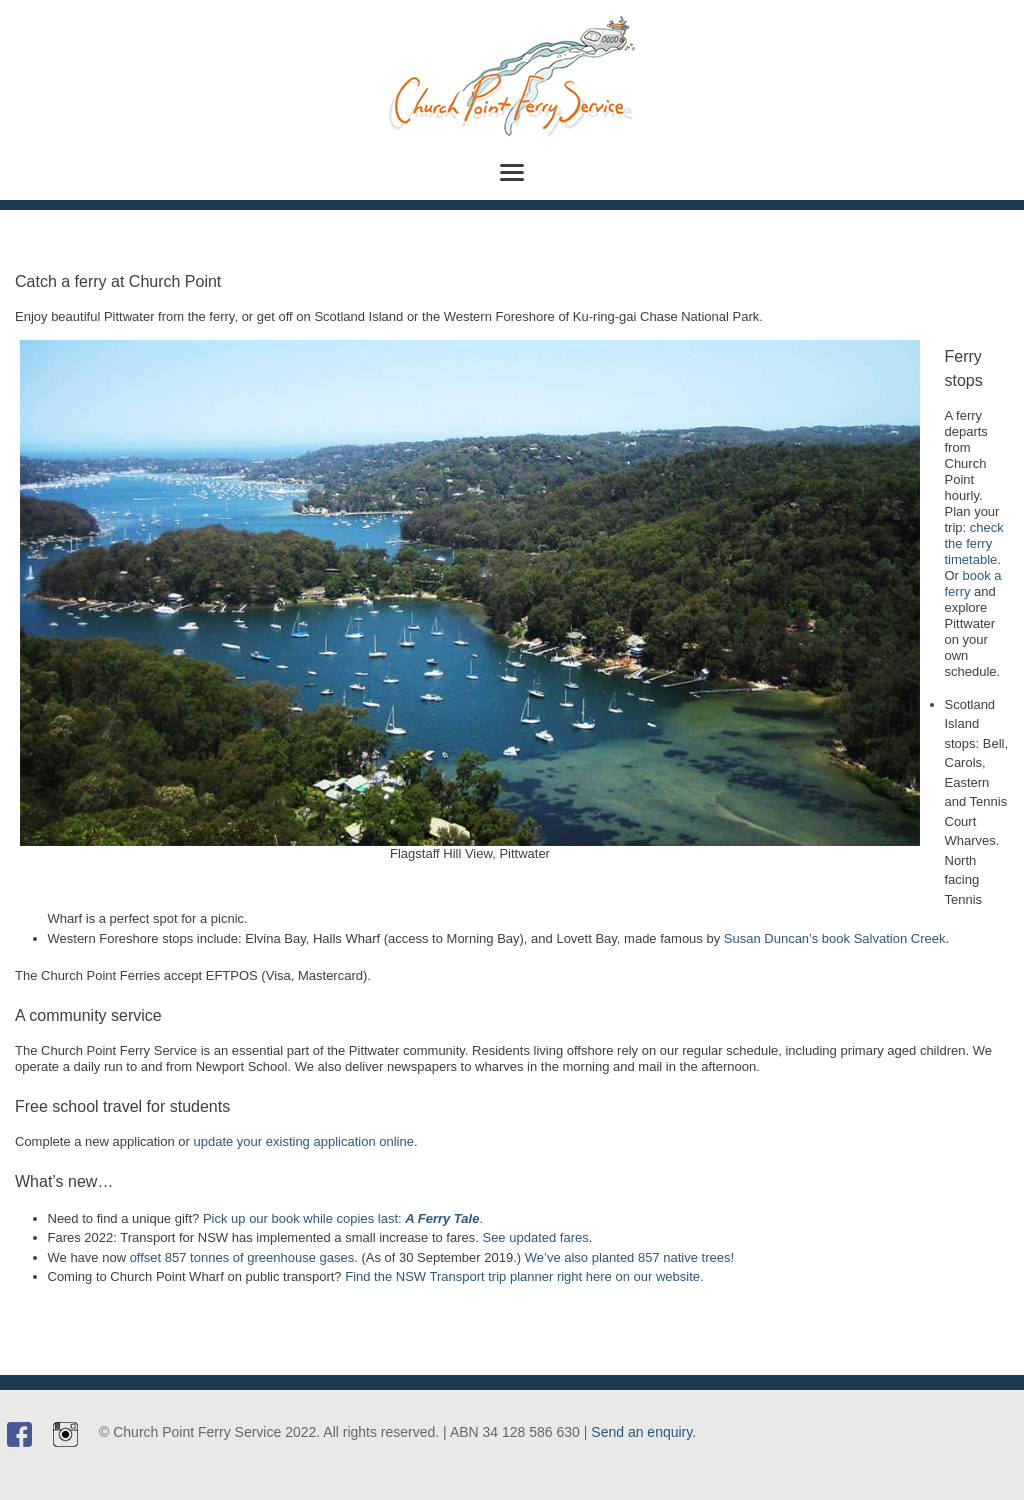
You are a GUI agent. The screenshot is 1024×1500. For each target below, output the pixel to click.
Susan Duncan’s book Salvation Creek (835, 938)
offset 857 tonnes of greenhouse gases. (244, 1257)
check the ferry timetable (974, 543)
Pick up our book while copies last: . (343, 1218)
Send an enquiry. (643, 1432)
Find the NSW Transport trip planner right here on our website (522, 1276)
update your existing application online (304, 1141)
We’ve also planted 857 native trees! (629, 1257)
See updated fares (535, 1237)
